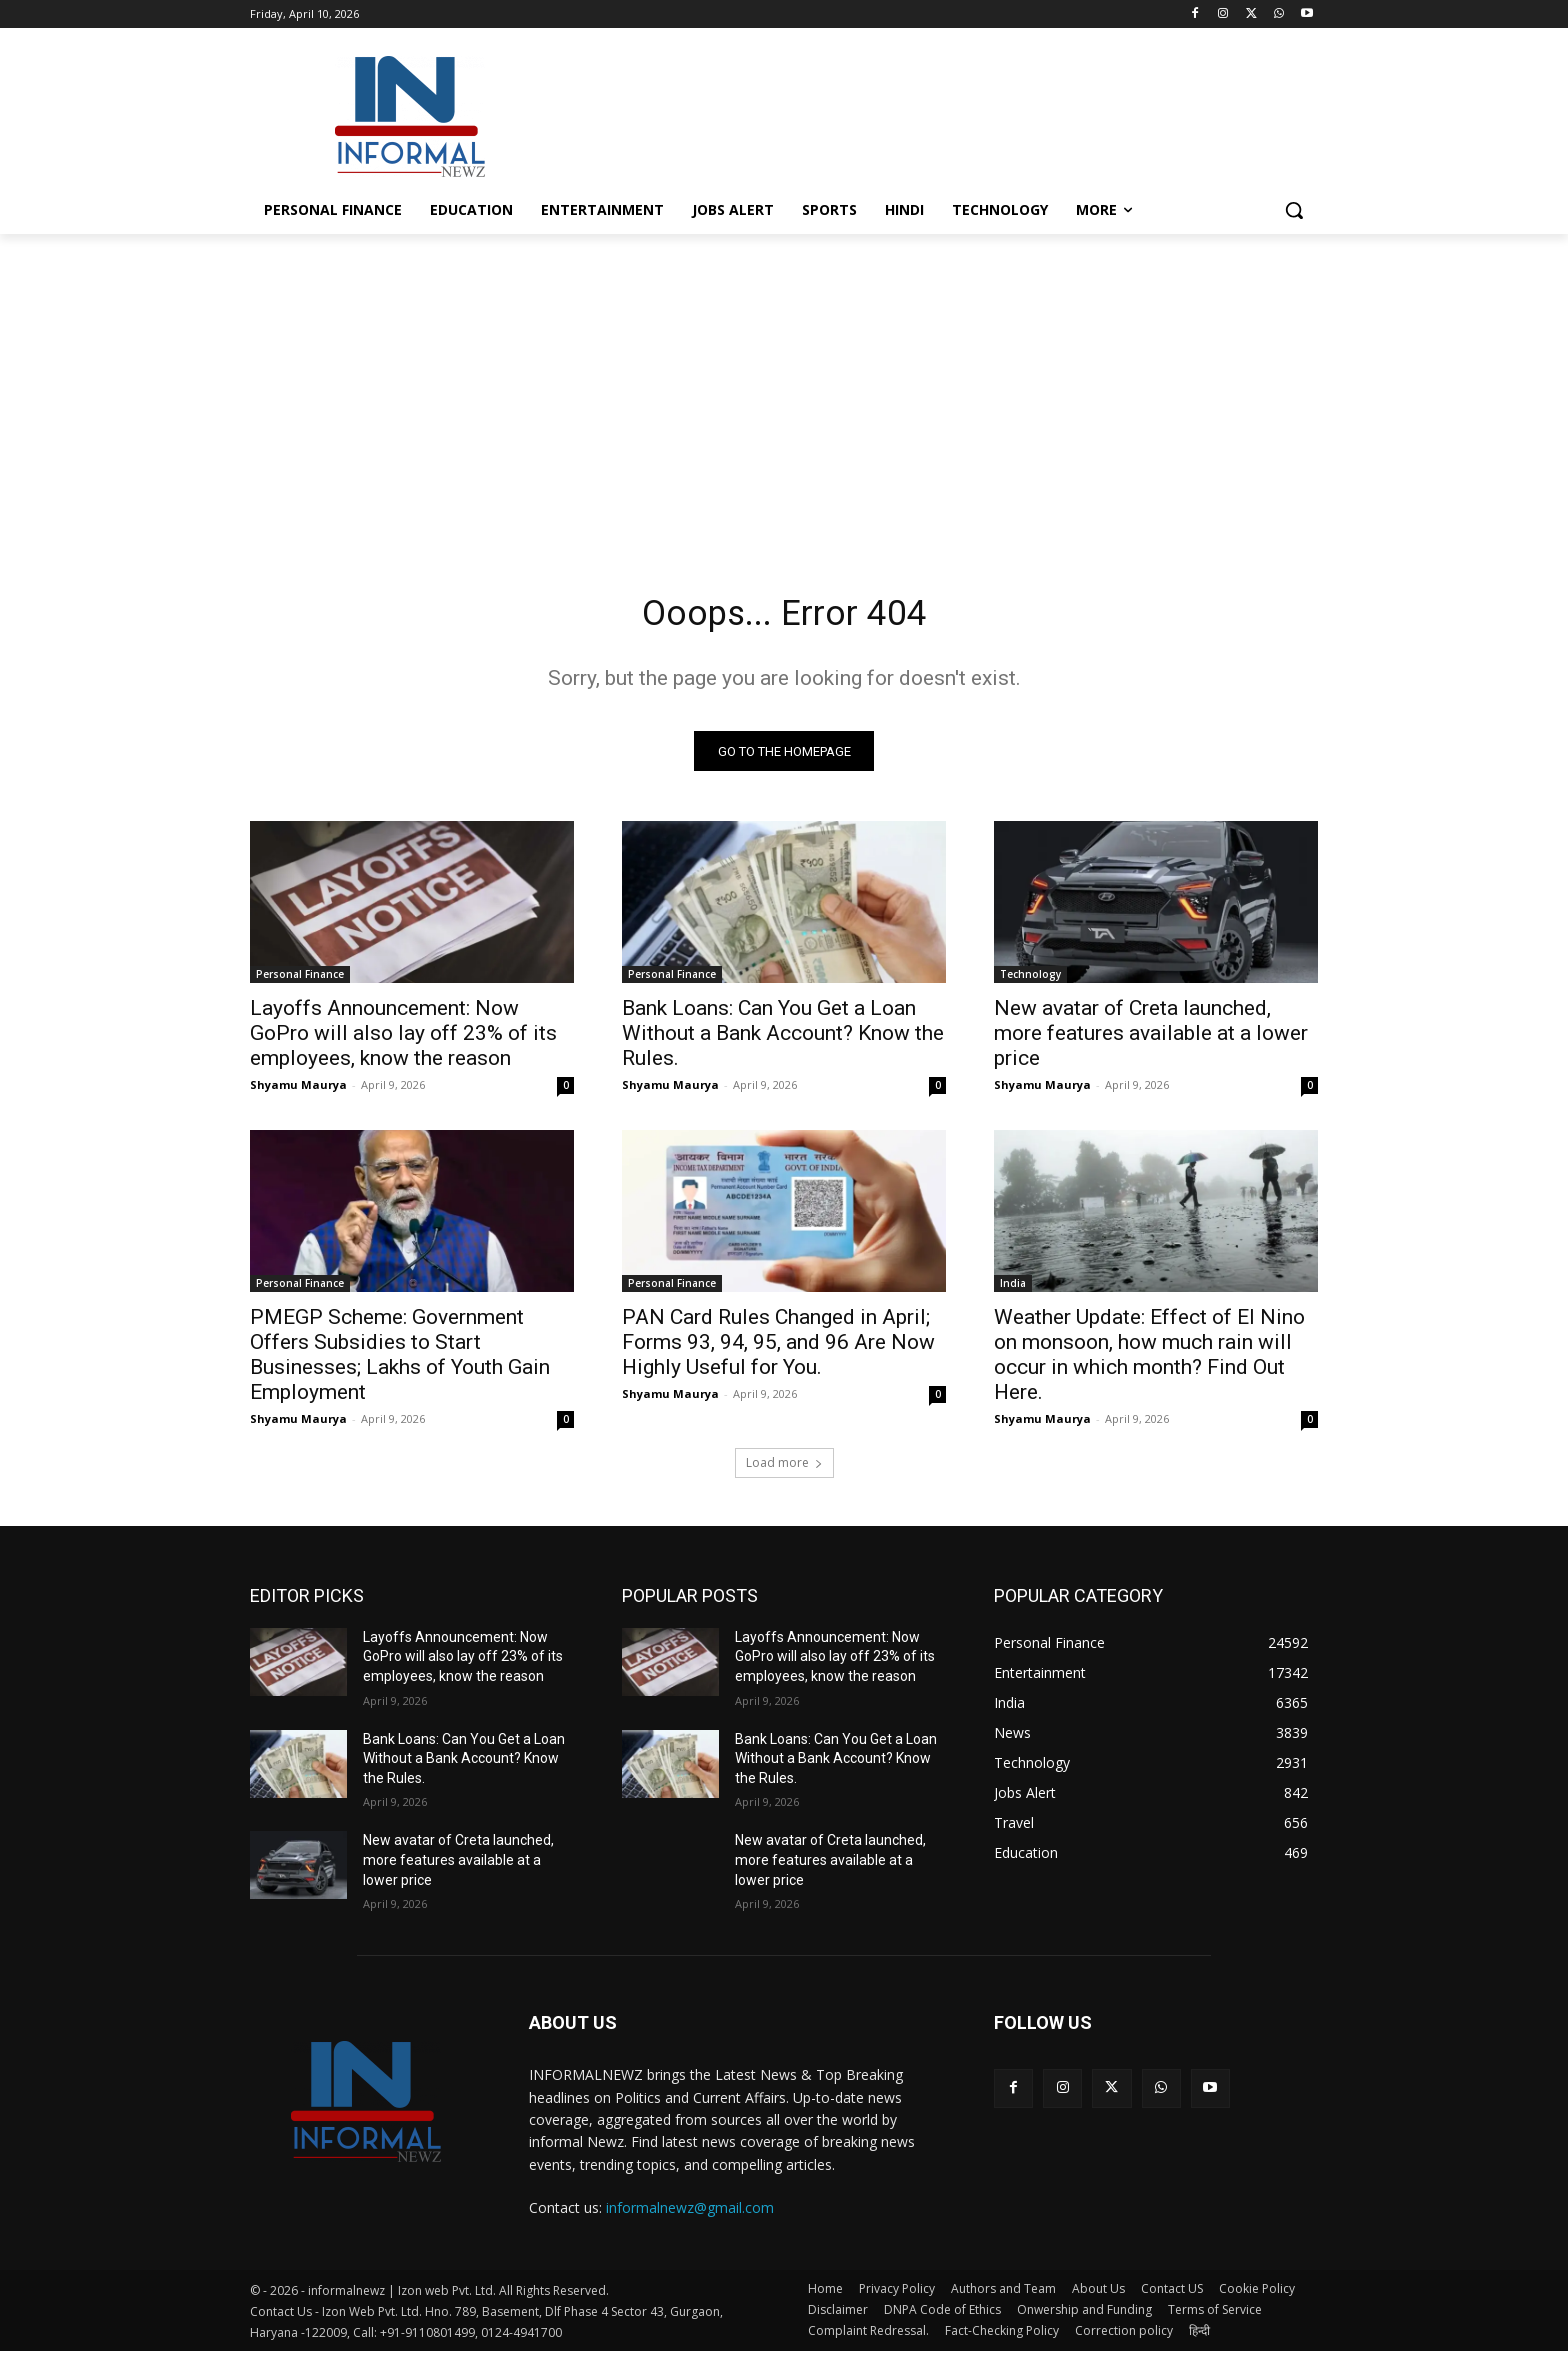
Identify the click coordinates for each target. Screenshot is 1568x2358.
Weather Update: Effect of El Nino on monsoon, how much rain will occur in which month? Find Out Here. (1149, 1361)
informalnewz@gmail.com (690, 2214)
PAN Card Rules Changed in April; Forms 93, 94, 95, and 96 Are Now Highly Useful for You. (778, 1349)
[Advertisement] (934, 114)
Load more (784, 1469)
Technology (1030, 981)
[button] (1294, 210)
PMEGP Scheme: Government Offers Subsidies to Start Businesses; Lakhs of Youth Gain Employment (400, 1361)
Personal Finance (300, 981)
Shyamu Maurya (298, 1091)
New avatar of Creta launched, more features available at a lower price (1151, 1040)
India (1013, 1290)
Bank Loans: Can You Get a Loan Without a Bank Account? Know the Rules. (783, 1040)
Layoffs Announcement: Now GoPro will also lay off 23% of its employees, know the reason (403, 1040)
